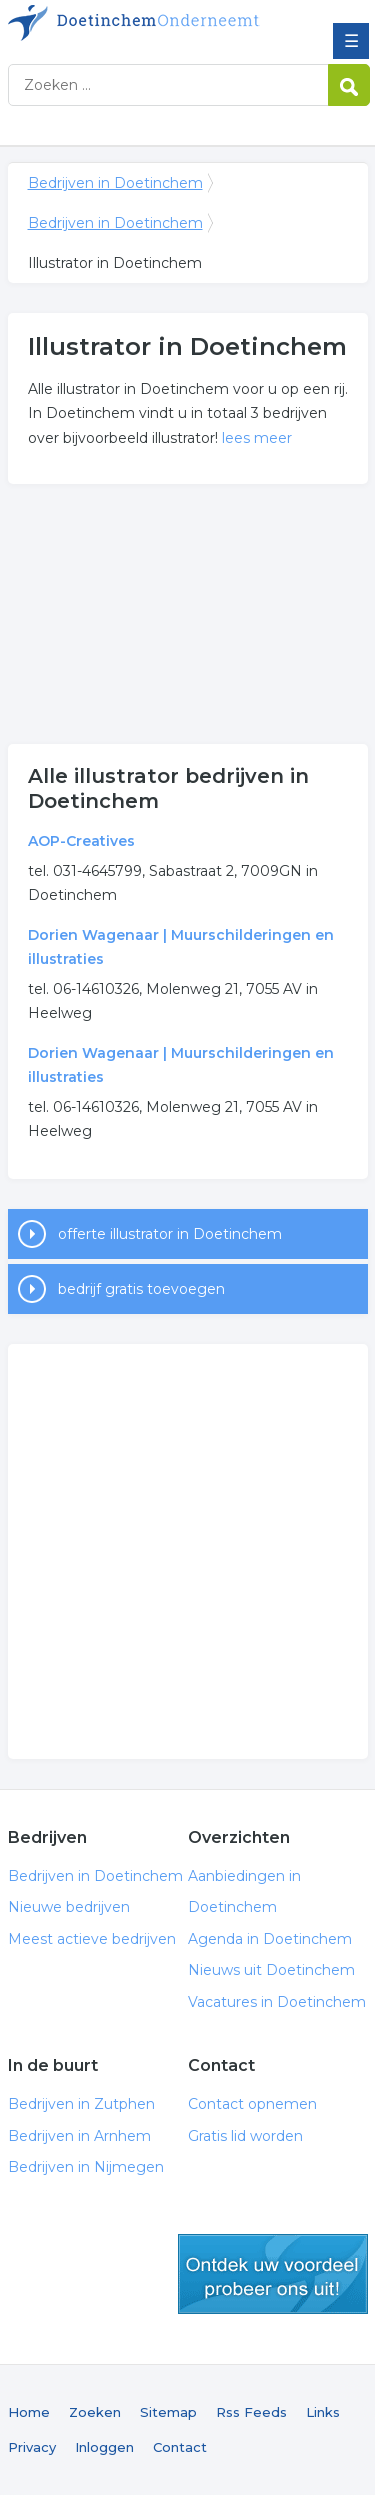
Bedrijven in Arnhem (79, 2136)
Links (323, 2412)
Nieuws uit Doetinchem (271, 1970)
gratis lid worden (273, 2274)
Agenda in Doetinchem (270, 1939)
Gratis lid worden (245, 2136)
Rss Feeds (251, 2412)
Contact (180, 2447)
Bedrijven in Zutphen (81, 2104)
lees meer (257, 438)
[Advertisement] (188, 614)
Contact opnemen (252, 2104)
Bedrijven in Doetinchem (153, 23)
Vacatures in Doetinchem (277, 2002)
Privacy (32, 2447)
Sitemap (168, 2412)
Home (29, 2412)
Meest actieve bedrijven (92, 1939)
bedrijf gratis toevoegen (141, 1289)
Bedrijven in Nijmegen (86, 2167)
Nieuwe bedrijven (69, 1907)
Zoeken (95, 2412)
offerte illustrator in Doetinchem (170, 1234)
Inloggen (104, 2447)
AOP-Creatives (81, 841)
